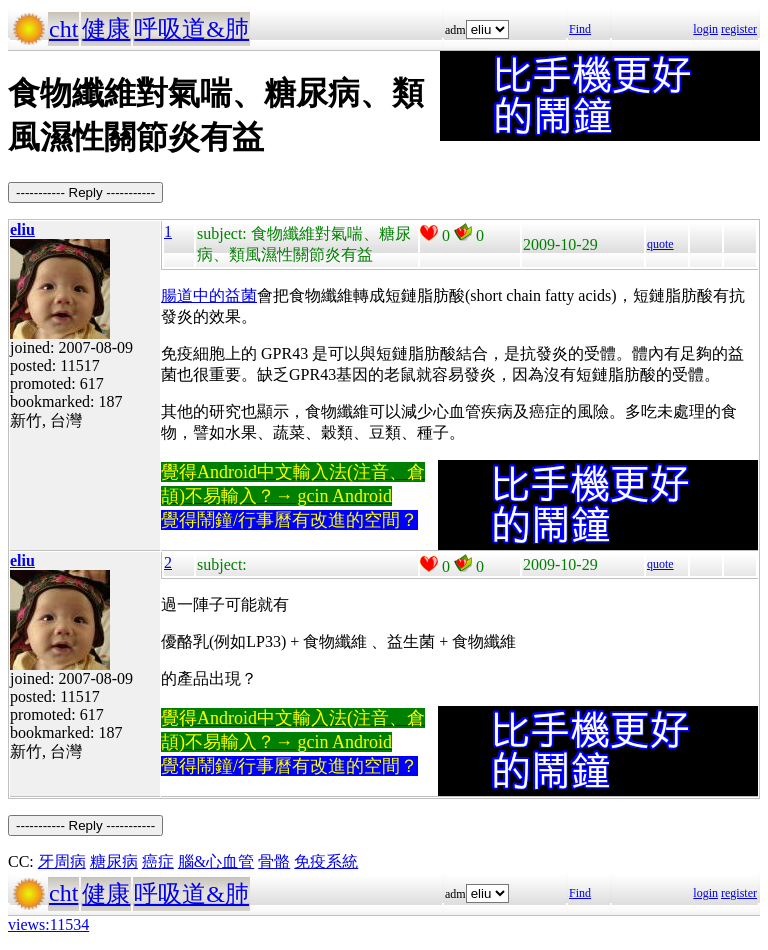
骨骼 (274, 861)
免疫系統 (326, 861)
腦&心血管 (216, 861)
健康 (106, 29)
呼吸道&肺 (191, 29)
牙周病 (62, 861)
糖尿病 (114, 861)
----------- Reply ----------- (85, 192)
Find (580, 29)
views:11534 (48, 924)
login (705, 29)
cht (63, 29)
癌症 (158, 861)
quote (660, 244)
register (739, 29)
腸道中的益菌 (209, 295)
